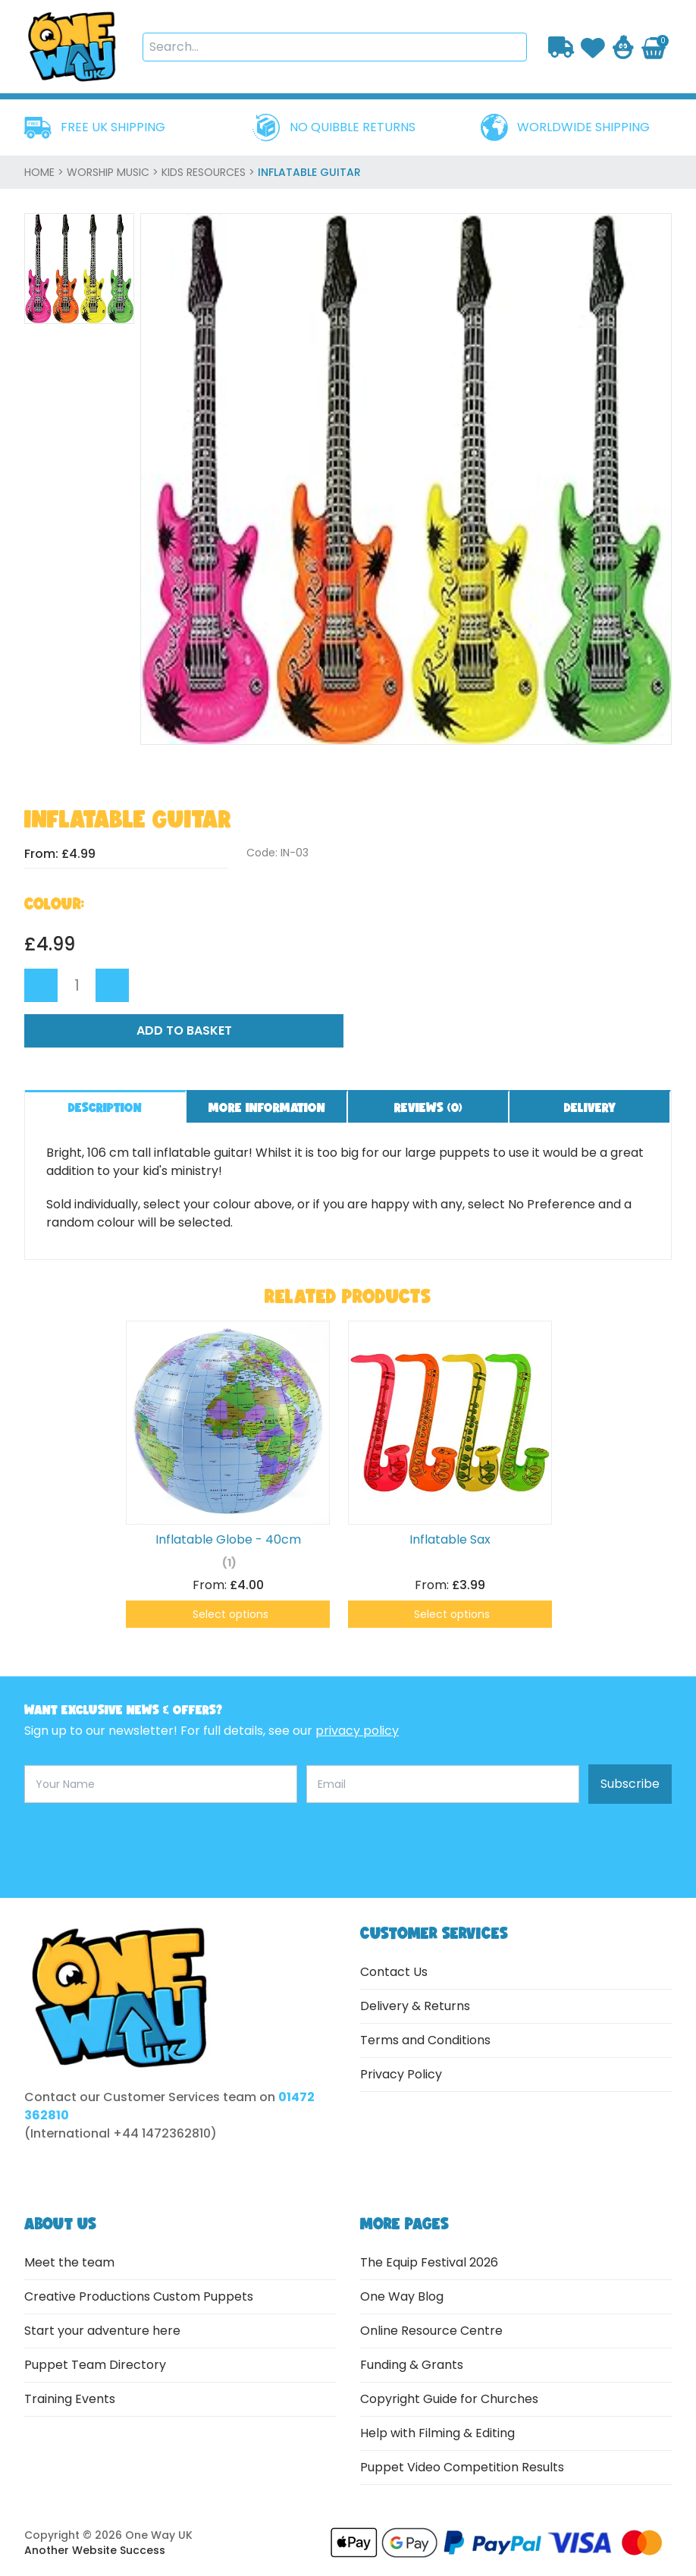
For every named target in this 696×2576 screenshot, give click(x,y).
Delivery (590, 1107)
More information (266, 1107)
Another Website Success (94, 2550)
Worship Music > (114, 172)
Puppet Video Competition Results (462, 2467)
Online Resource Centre (431, 2330)
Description (105, 1107)
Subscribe (630, 1783)
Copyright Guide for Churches (449, 2399)
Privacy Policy (401, 2074)
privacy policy (357, 1730)
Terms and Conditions (425, 2040)
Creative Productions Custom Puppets (138, 2296)
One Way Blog (402, 2296)
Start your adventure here (102, 2330)
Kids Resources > (209, 172)
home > (45, 172)
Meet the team (69, 2262)
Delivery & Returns (415, 2006)
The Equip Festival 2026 (429, 2262)
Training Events (69, 2399)
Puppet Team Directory (95, 2364)
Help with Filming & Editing (437, 2433)
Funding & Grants (411, 2364)
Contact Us (394, 1972)
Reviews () (428, 1107)
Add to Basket (184, 1030)
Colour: (54, 903)
